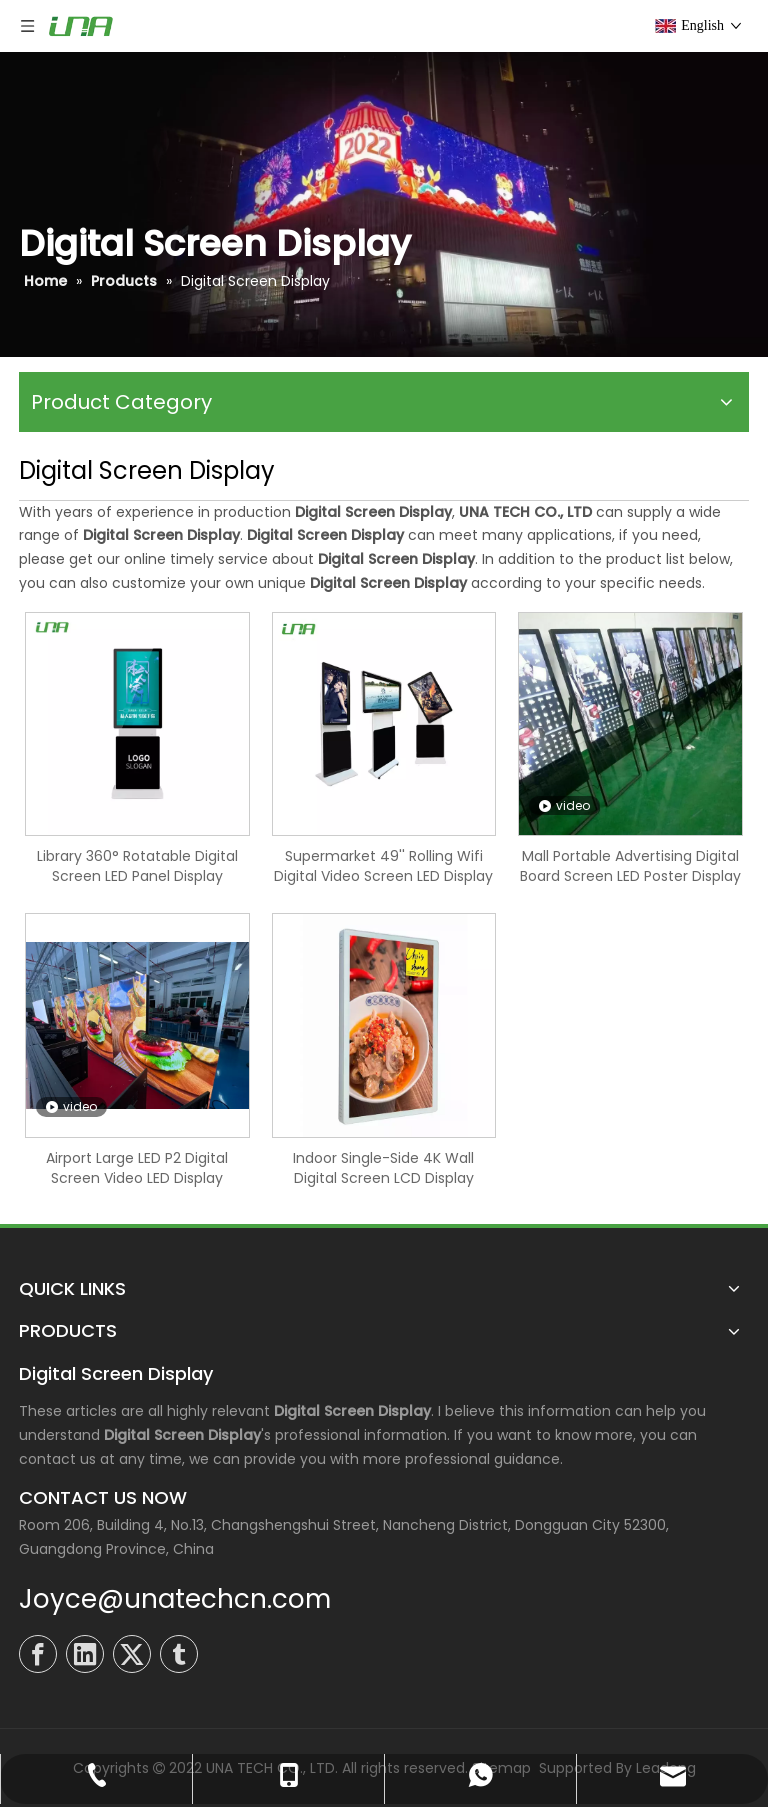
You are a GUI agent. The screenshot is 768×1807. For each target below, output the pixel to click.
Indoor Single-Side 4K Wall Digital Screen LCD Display (383, 1168)
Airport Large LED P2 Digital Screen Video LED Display (137, 1168)
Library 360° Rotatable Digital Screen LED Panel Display (137, 866)
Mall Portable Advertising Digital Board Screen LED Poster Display (630, 866)
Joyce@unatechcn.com (175, 1599)
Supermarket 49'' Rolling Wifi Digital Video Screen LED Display (383, 866)
